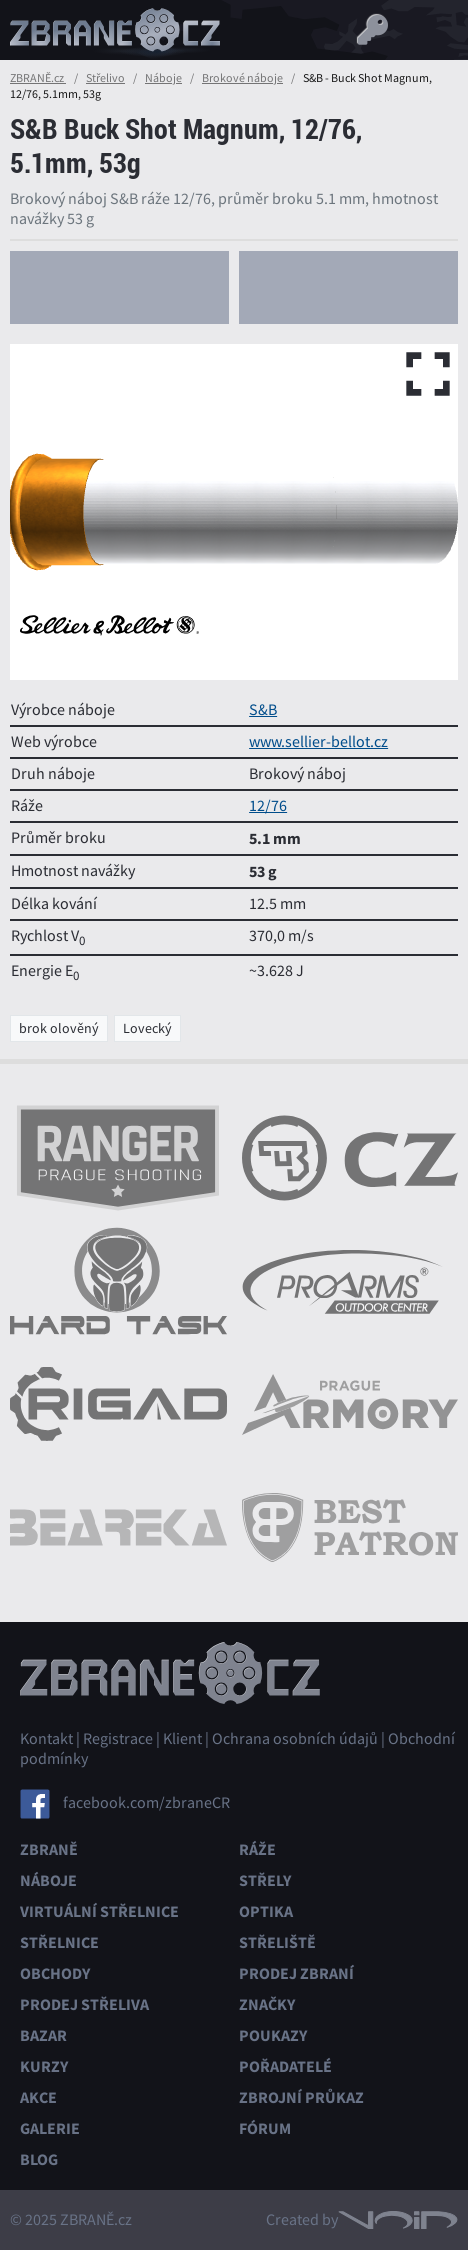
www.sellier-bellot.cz (318, 742)
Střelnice (59, 1942)
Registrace (118, 1739)
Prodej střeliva (84, 2004)
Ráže (257, 1849)
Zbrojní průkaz (301, 2097)
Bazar (43, 2035)
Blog (39, 2159)
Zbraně (49, 1849)
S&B (263, 710)
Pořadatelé (285, 2066)
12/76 (268, 806)
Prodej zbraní (296, 1973)
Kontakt (46, 1739)
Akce (38, 2097)
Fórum (265, 2128)
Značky (267, 2004)
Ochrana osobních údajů (295, 1739)
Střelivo (105, 78)
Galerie (50, 2128)
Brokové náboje (242, 78)
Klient (182, 1739)
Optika (266, 1911)
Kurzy (44, 2066)
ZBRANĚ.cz (38, 78)
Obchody (55, 1973)
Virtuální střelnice (99, 1911)
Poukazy (273, 2035)
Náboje (163, 78)
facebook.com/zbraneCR (146, 1802)
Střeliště (277, 1942)
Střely (265, 1880)
